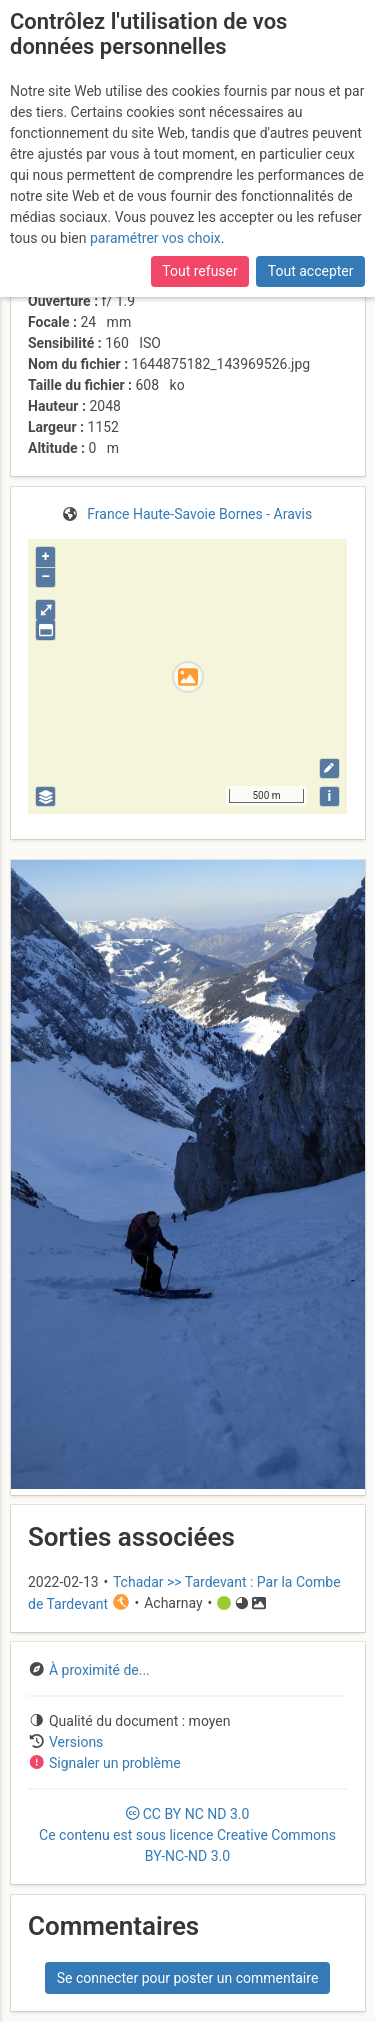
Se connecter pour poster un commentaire (188, 1978)
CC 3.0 (187, 1835)
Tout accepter (311, 271)
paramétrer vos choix (155, 238)
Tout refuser (199, 271)
